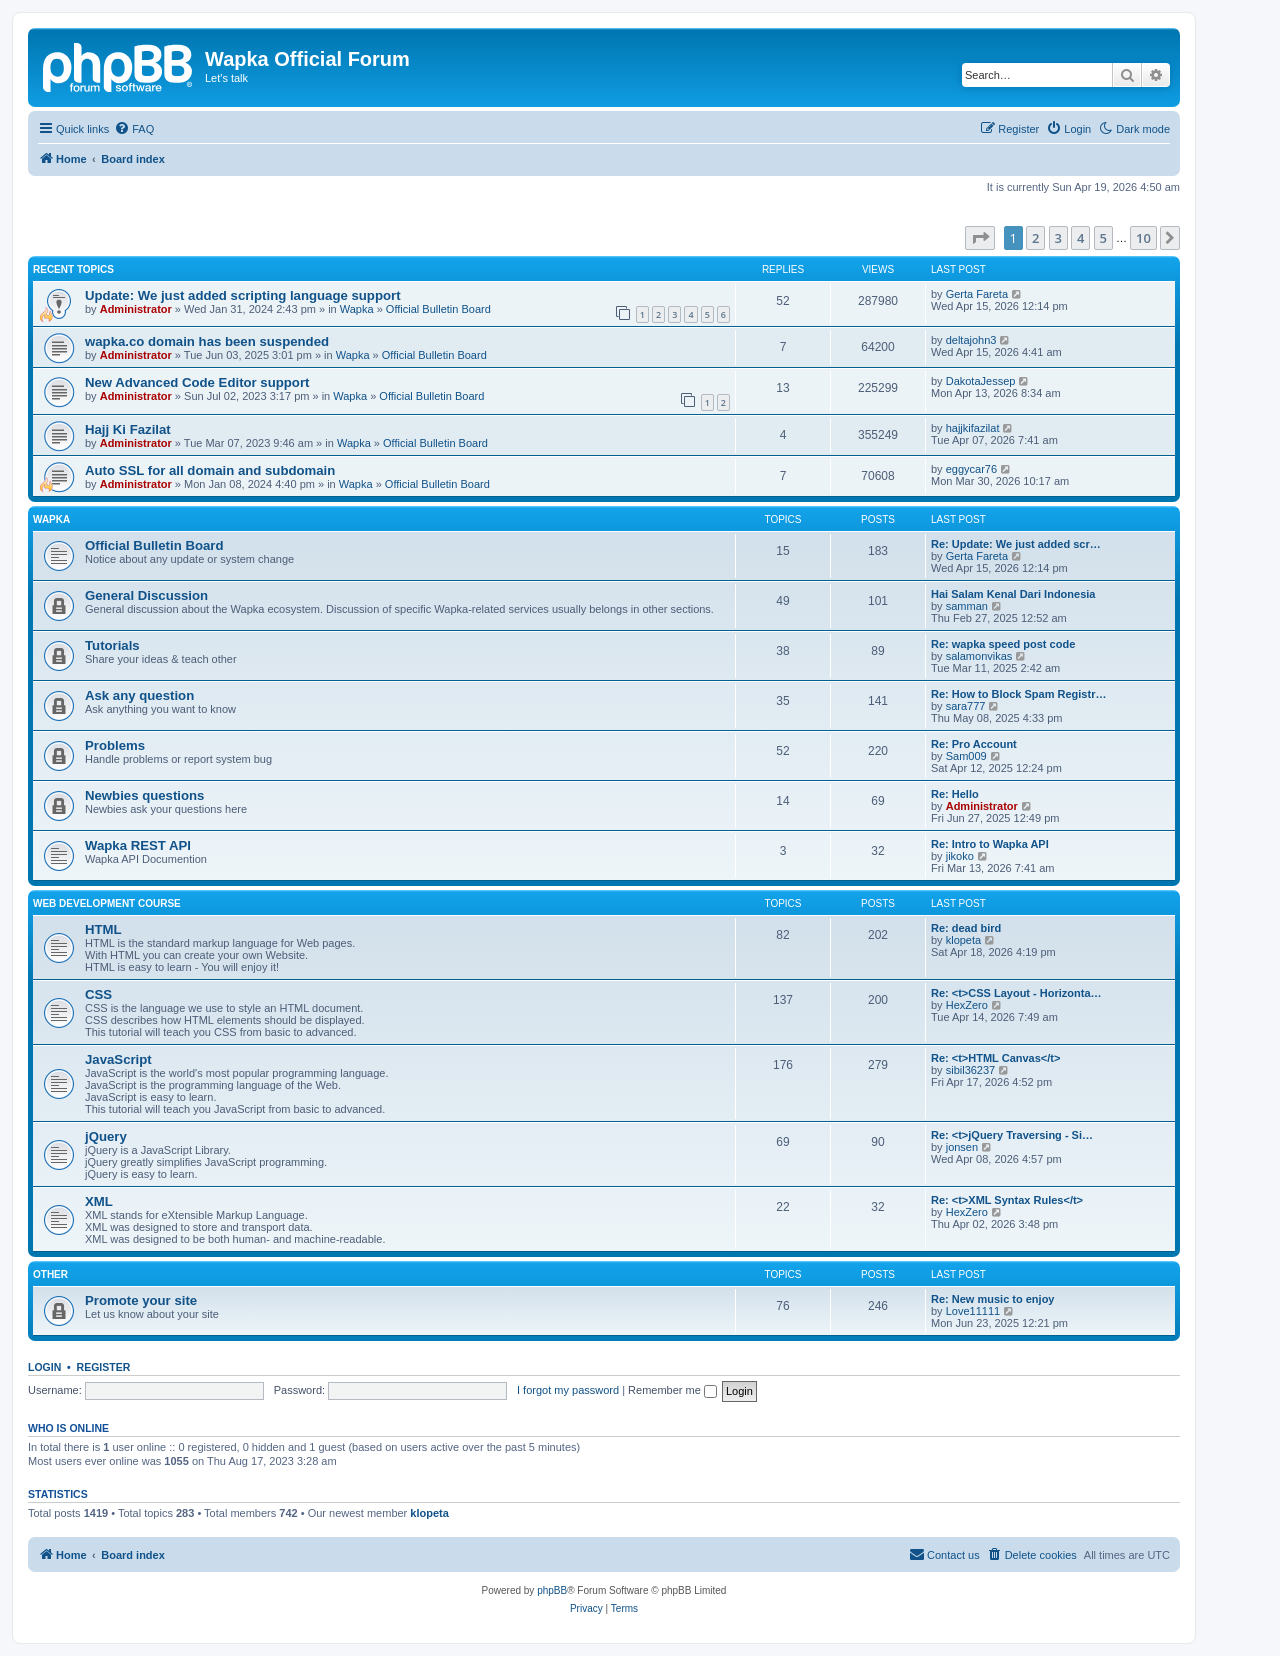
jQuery (106, 1136)
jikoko (960, 856)
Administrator (136, 309)
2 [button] (1035, 238)
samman (967, 606)
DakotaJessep (981, 381)
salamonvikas (979, 656)
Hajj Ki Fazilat (128, 429)
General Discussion (146, 595)
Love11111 (973, 1311)
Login (44, 1367)
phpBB (552, 1590)
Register (104, 1367)
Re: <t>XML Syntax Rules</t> (1007, 1200)
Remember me (672, 1390)
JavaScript (118, 1059)
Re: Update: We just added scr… (1016, 544)
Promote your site (141, 1300)
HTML (103, 929)
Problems (115, 745)
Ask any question (139, 695)
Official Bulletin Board (438, 309)
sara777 (966, 706)
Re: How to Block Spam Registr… (1018, 694)
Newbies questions (144, 795)
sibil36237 (971, 1070)
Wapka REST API (138, 845)
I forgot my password (568, 1390)
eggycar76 (971, 469)
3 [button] (1058, 238)
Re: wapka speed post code (1003, 644)
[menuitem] (134, 129)
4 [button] (1080, 238)
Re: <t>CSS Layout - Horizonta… (1016, 993)
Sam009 (966, 756)
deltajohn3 (971, 340)
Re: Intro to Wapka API (990, 844)
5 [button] (1103, 238)
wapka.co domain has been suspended (207, 341)
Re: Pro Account (974, 744)
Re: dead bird (966, 928)
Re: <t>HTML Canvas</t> (995, 1058)
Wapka (357, 309)
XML (99, 1201)
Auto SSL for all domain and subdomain (210, 470)
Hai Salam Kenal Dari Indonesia (1013, 594)
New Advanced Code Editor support (197, 382)
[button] (980, 238)
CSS (98, 994)
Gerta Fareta (977, 294)
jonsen (962, 1147)
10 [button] (1143, 238)
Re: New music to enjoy (992, 1299)
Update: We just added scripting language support (243, 295)
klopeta (963, 940)
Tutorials (112, 645)
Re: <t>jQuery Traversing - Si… (1012, 1135)
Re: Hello (955, 794)
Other (50, 1274)
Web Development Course (107, 903)
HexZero (967, 1005)
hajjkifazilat (973, 428)
